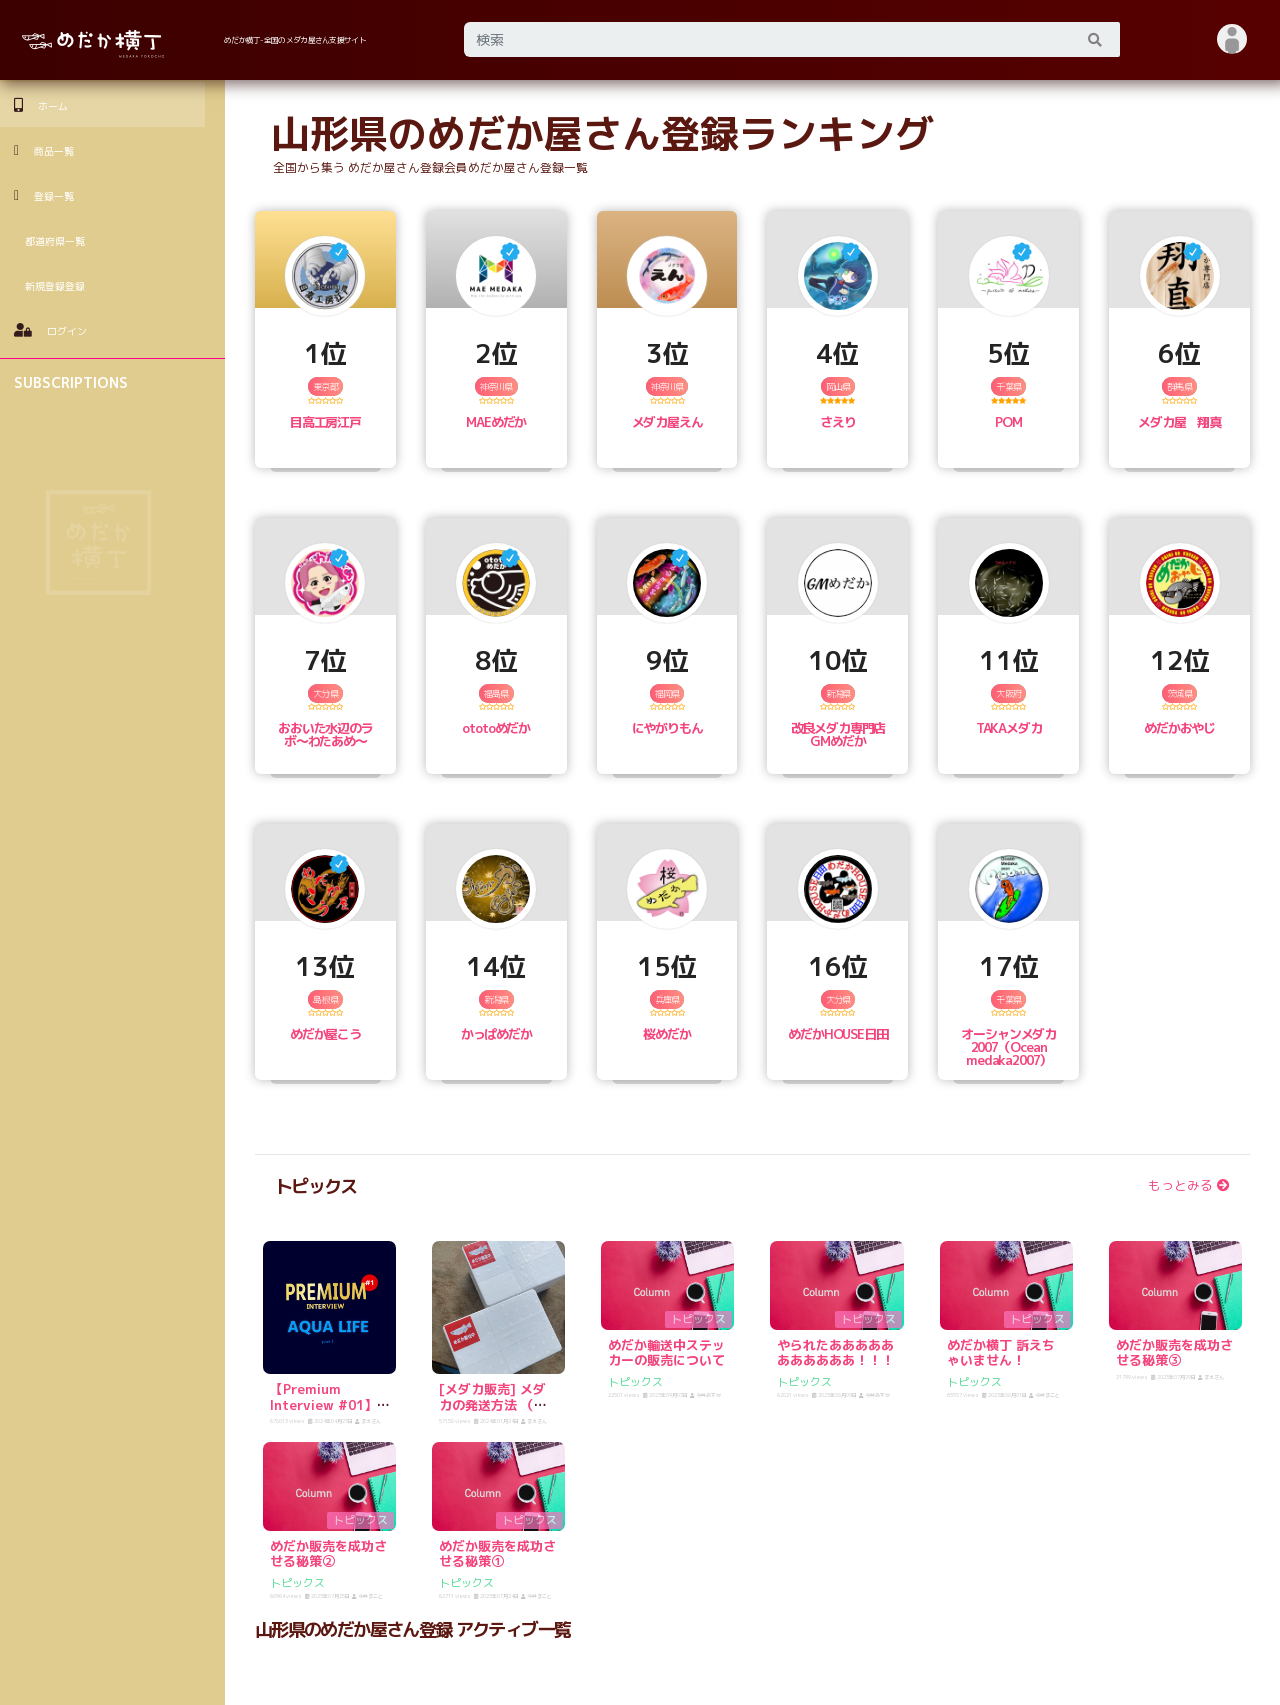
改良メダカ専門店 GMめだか (838, 734)
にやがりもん (667, 728)
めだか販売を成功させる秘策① (497, 1554)
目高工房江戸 (325, 422)
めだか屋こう (325, 1034)
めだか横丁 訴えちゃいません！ (1001, 1353)
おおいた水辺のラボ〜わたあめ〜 (325, 734)
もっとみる (1189, 1185)
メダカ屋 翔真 (1179, 422)
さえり (838, 422)
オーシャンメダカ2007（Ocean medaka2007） (1008, 1047)
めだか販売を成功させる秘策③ (1174, 1353)
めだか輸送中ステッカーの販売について (666, 1353)
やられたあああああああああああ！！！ (835, 1353)
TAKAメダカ (1009, 728)
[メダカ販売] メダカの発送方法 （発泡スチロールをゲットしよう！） (497, 1412)
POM (1008, 422)
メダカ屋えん (667, 422)
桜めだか (666, 1034)
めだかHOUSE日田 (837, 1034)
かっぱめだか (496, 1034)
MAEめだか (496, 422)
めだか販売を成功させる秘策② (328, 1554)
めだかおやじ (1179, 728)
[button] (1233, 40)
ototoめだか (496, 728)
